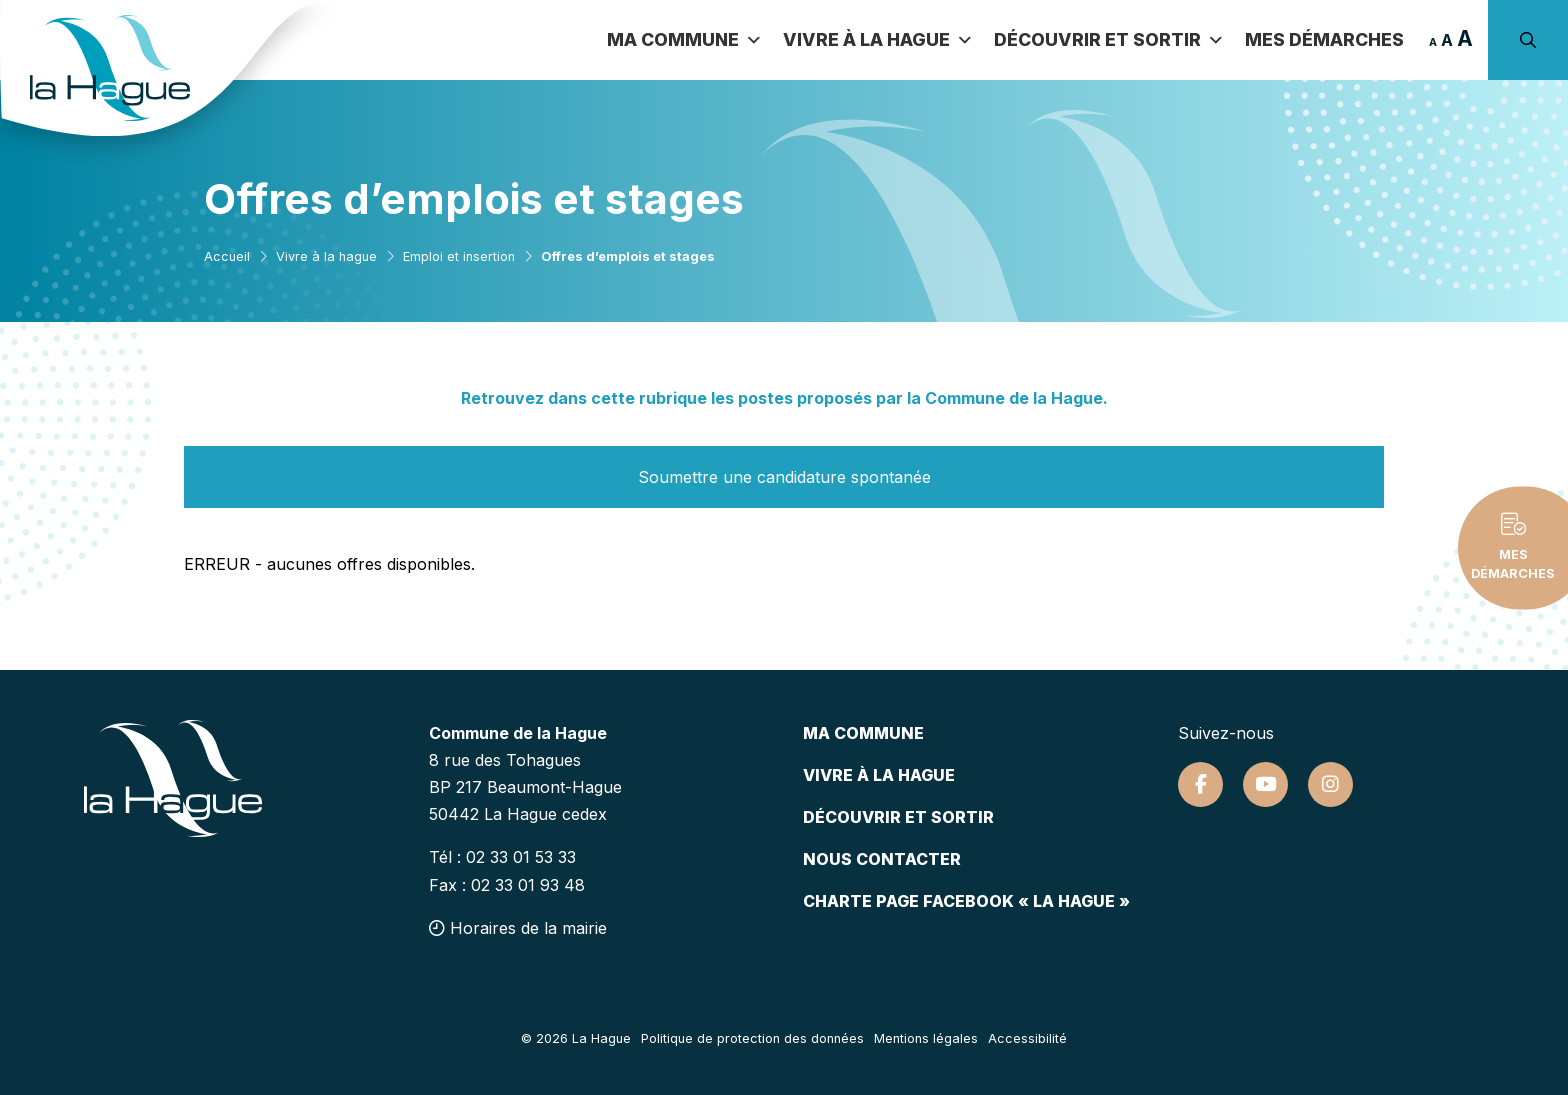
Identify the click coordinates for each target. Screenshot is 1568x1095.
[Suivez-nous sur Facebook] (1200, 784)
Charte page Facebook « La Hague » (966, 901)
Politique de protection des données (752, 1038)
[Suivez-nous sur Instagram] (1330, 784)
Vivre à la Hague (878, 40)
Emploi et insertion (459, 256)
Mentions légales (926, 1038)
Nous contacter (882, 859)
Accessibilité (1027, 1038)
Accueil (227, 256)
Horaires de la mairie (518, 928)
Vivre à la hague (326, 256)
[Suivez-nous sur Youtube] (1265, 784)
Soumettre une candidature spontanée (784, 477)
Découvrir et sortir (1109, 40)
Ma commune (685, 40)
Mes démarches (1324, 39)
